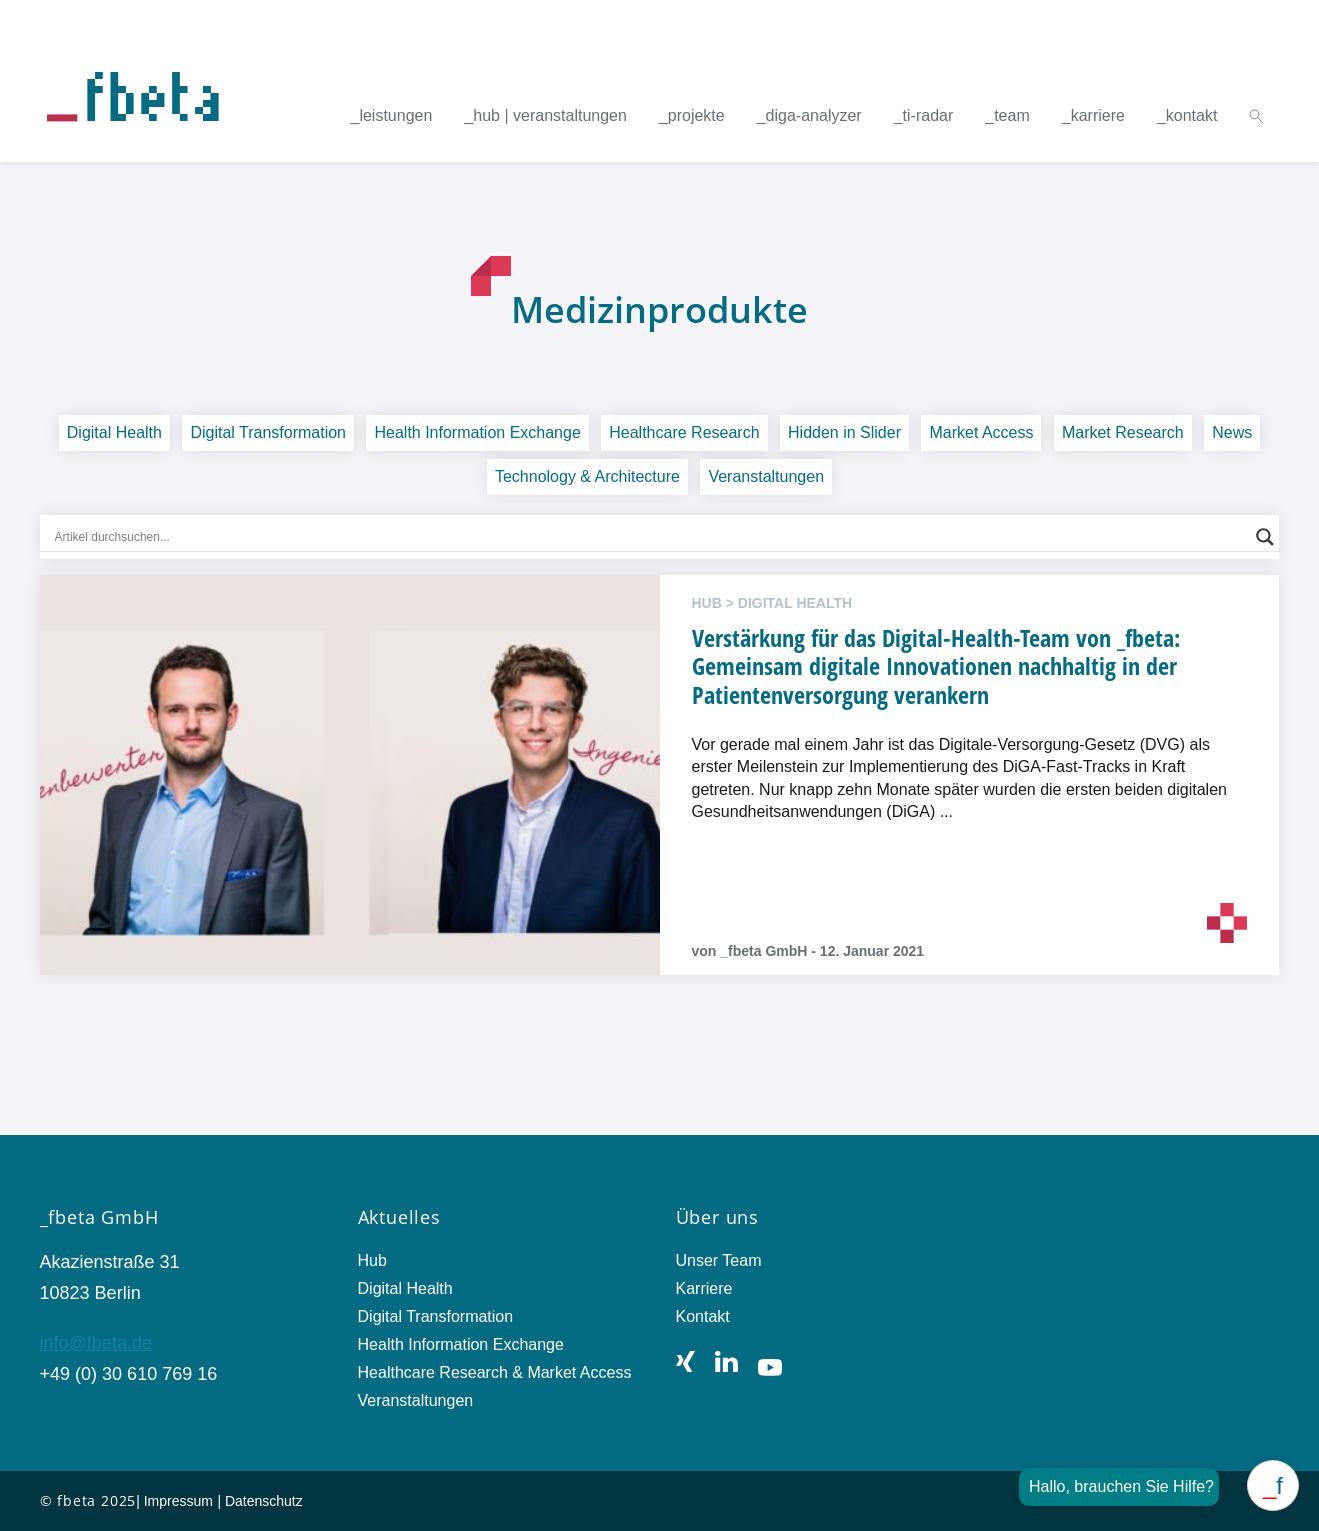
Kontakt (703, 1316)
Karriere (704, 1288)
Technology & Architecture (587, 476)
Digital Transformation (268, 432)
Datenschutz (264, 1501)
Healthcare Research (684, 432)
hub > (715, 603)
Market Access (981, 432)
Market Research (1123, 432)
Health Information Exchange (477, 432)
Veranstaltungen (766, 476)
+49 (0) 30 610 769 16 (129, 1374)
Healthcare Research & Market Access (495, 1372)
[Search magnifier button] (1265, 537)
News (1232, 432)
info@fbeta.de (96, 1343)
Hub (372, 1260)
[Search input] (651, 537)
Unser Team (719, 1260)
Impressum (178, 1501)
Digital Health (114, 432)
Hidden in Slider (844, 432)
